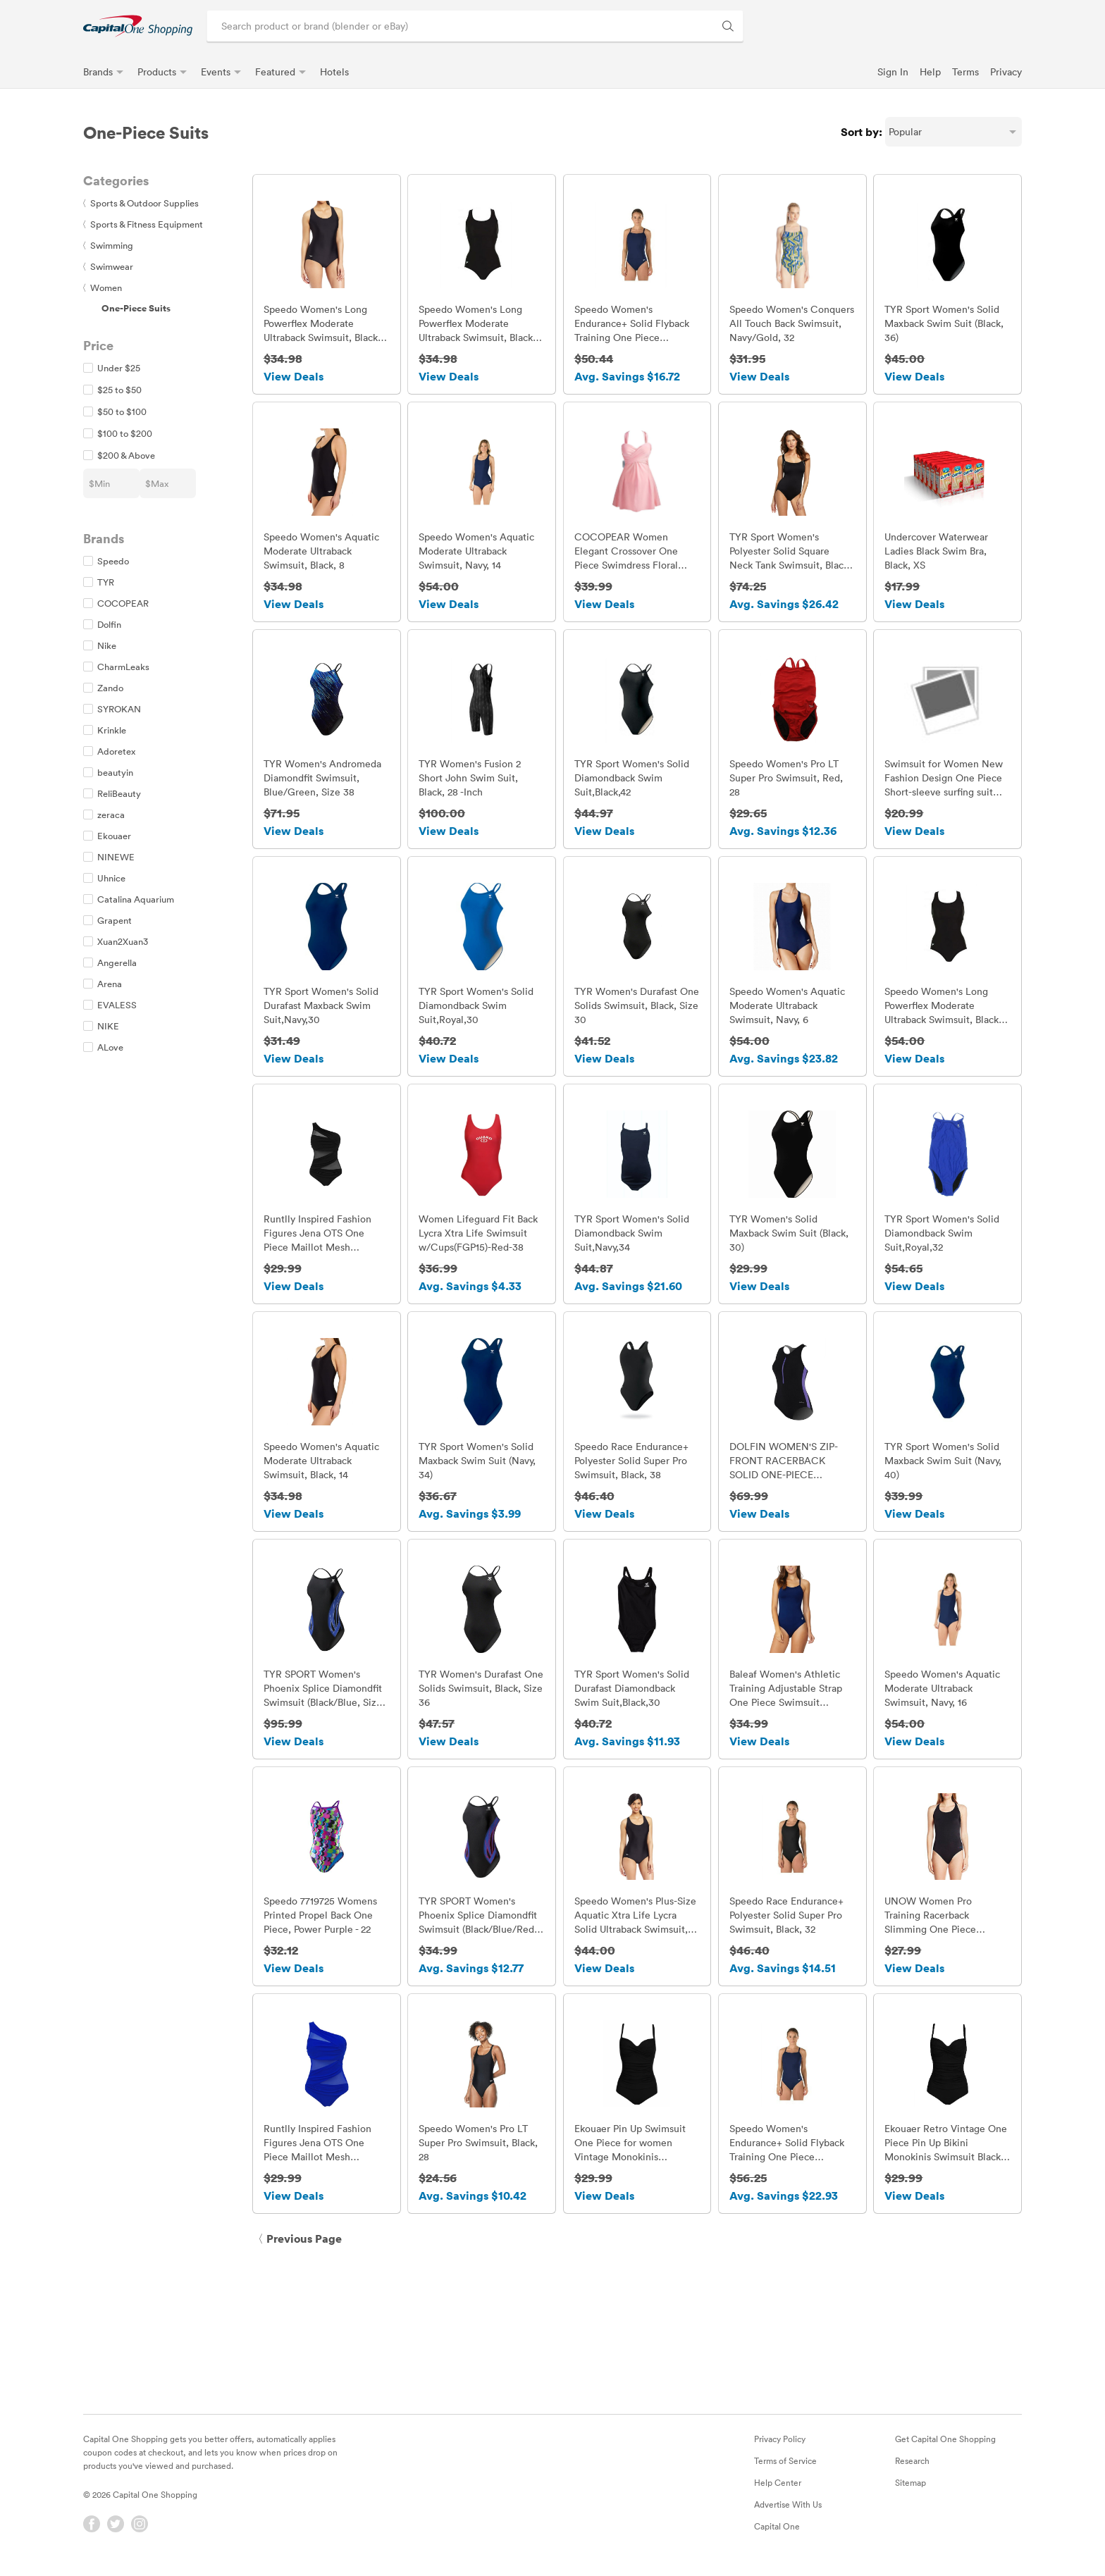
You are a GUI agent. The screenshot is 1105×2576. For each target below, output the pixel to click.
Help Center (777, 2490)
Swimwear (108, 266)
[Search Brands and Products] (727, 26)
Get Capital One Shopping (945, 2446)
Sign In (892, 71)
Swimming (108, 245)
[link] (137, 26)
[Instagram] (139, 2531)
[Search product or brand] (474, 26)
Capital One (777, 2533)
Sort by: (861, 131)
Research (912, 2468)
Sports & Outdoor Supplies (141, 203)
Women (102, 287)
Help (930, 71)
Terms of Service (785, 2468)
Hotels (334, 71)
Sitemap (910, 2490)
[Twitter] (115, 2531)
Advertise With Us (788, 2512)
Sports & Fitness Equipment (143, 224)
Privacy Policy (779, 2446)
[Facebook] (91, 2531)
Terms (965, 71)
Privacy (1006, 71)
